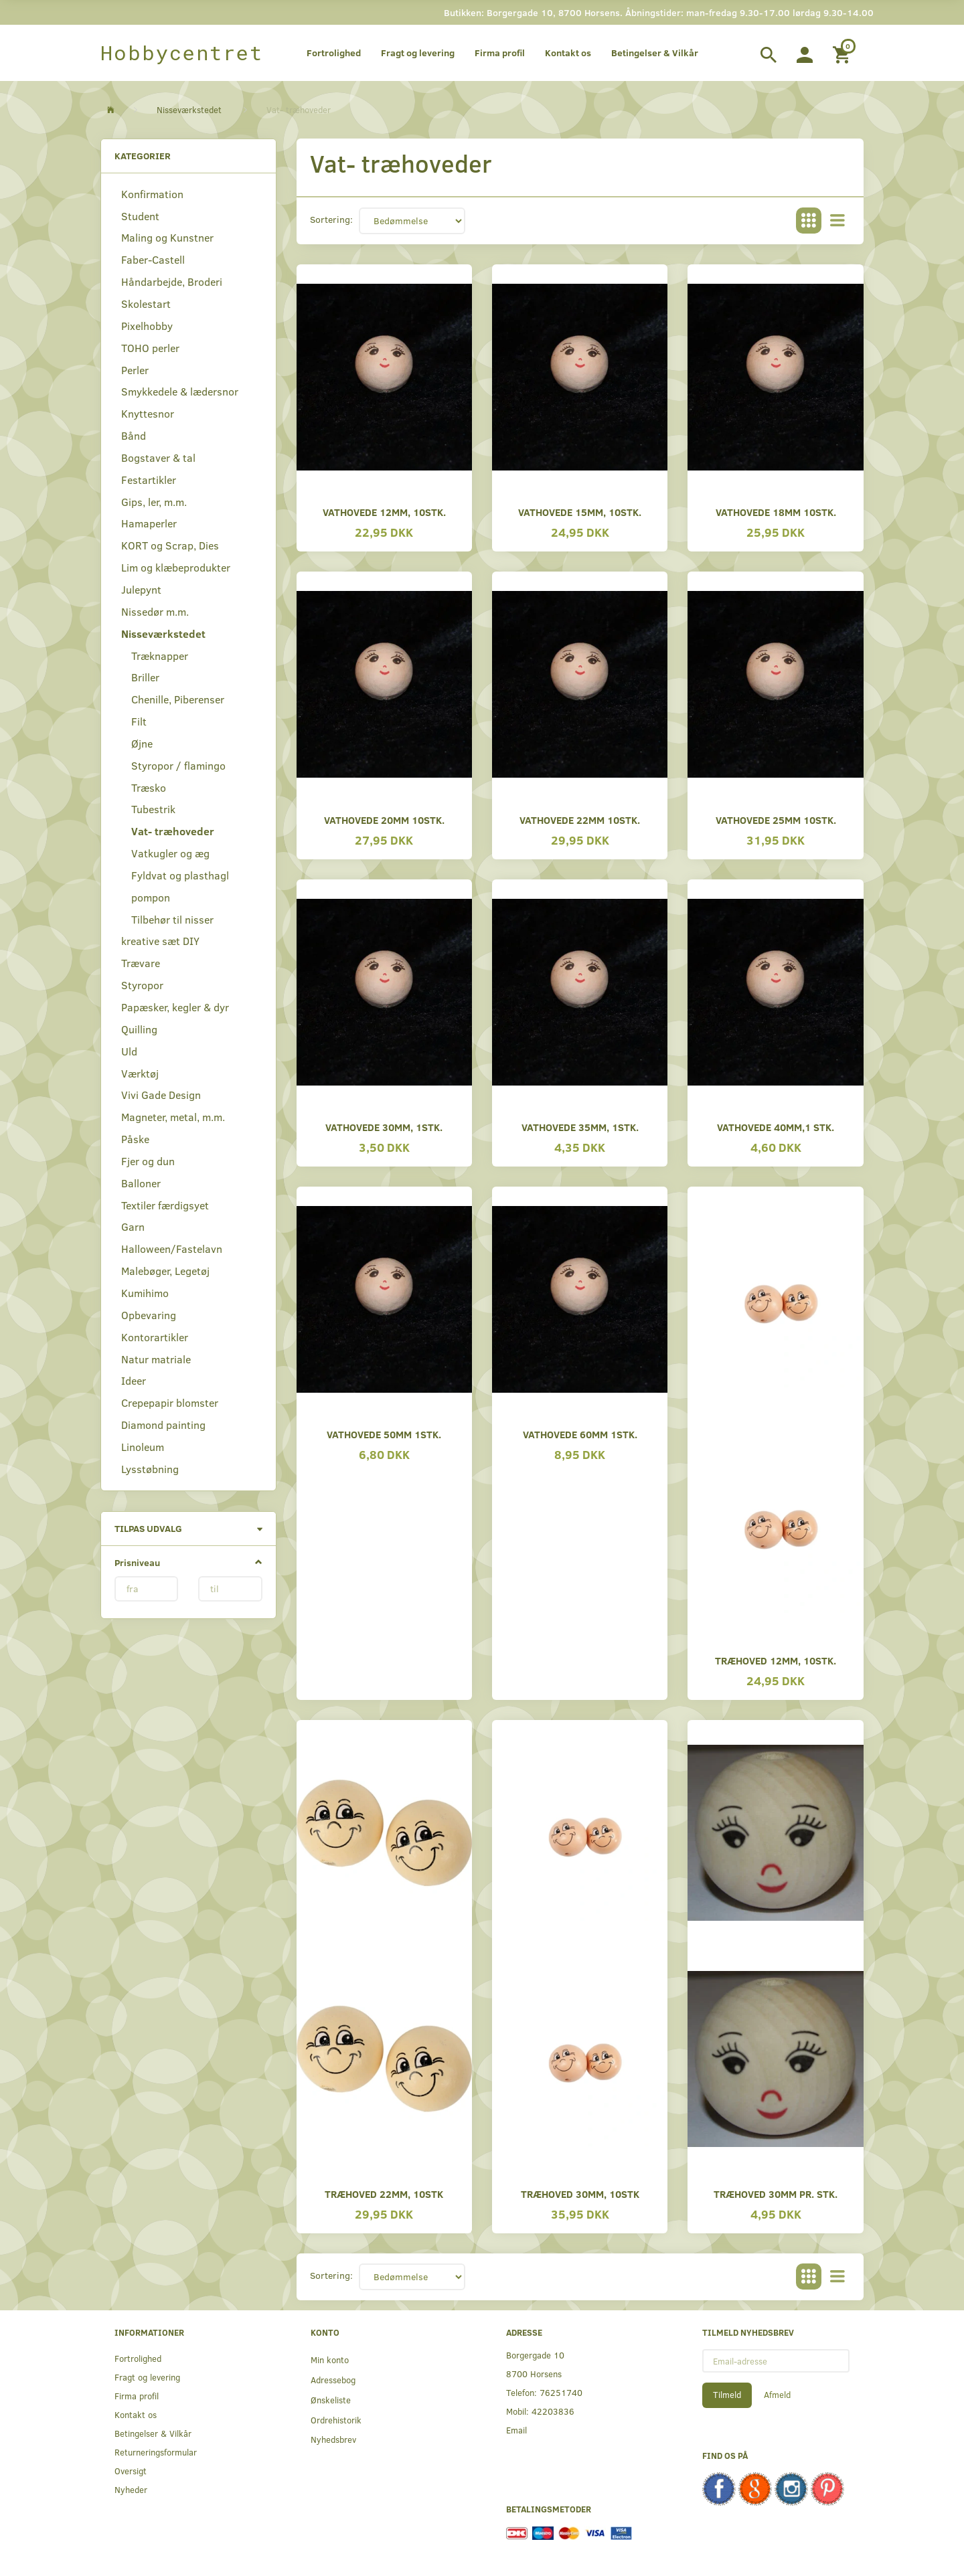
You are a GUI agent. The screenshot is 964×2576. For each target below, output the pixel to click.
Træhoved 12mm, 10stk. (775, 1660)
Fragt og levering (418, 52)
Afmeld (777, 2395)
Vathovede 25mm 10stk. (776, 819)
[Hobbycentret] (181, 53)
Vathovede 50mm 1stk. (384, 1434)
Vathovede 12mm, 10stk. (384, 512)
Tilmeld (727, 2395)
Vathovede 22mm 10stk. (579, 819)
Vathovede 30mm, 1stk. (384, 1127)
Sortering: (331, 219)
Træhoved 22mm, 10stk (384, 2193)
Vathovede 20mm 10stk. (384, 819)
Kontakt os (568, 52)
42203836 (553, 2411)
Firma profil (500, 52)
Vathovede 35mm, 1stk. (580, 1127)
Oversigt (130, 2470)
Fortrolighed (334, 52)
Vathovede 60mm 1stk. (580, 1434)
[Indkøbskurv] (843, 53)
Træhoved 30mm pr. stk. (775, 2193)
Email (516, 2429)
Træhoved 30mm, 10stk (580, 2193)
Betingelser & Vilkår (654, 52)
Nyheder (130, 2489)
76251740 (561, 2392)
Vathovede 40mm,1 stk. (775, 1127)
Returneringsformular (155, 2452)
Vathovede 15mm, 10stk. (579, 512)
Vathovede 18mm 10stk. (776, 512)
